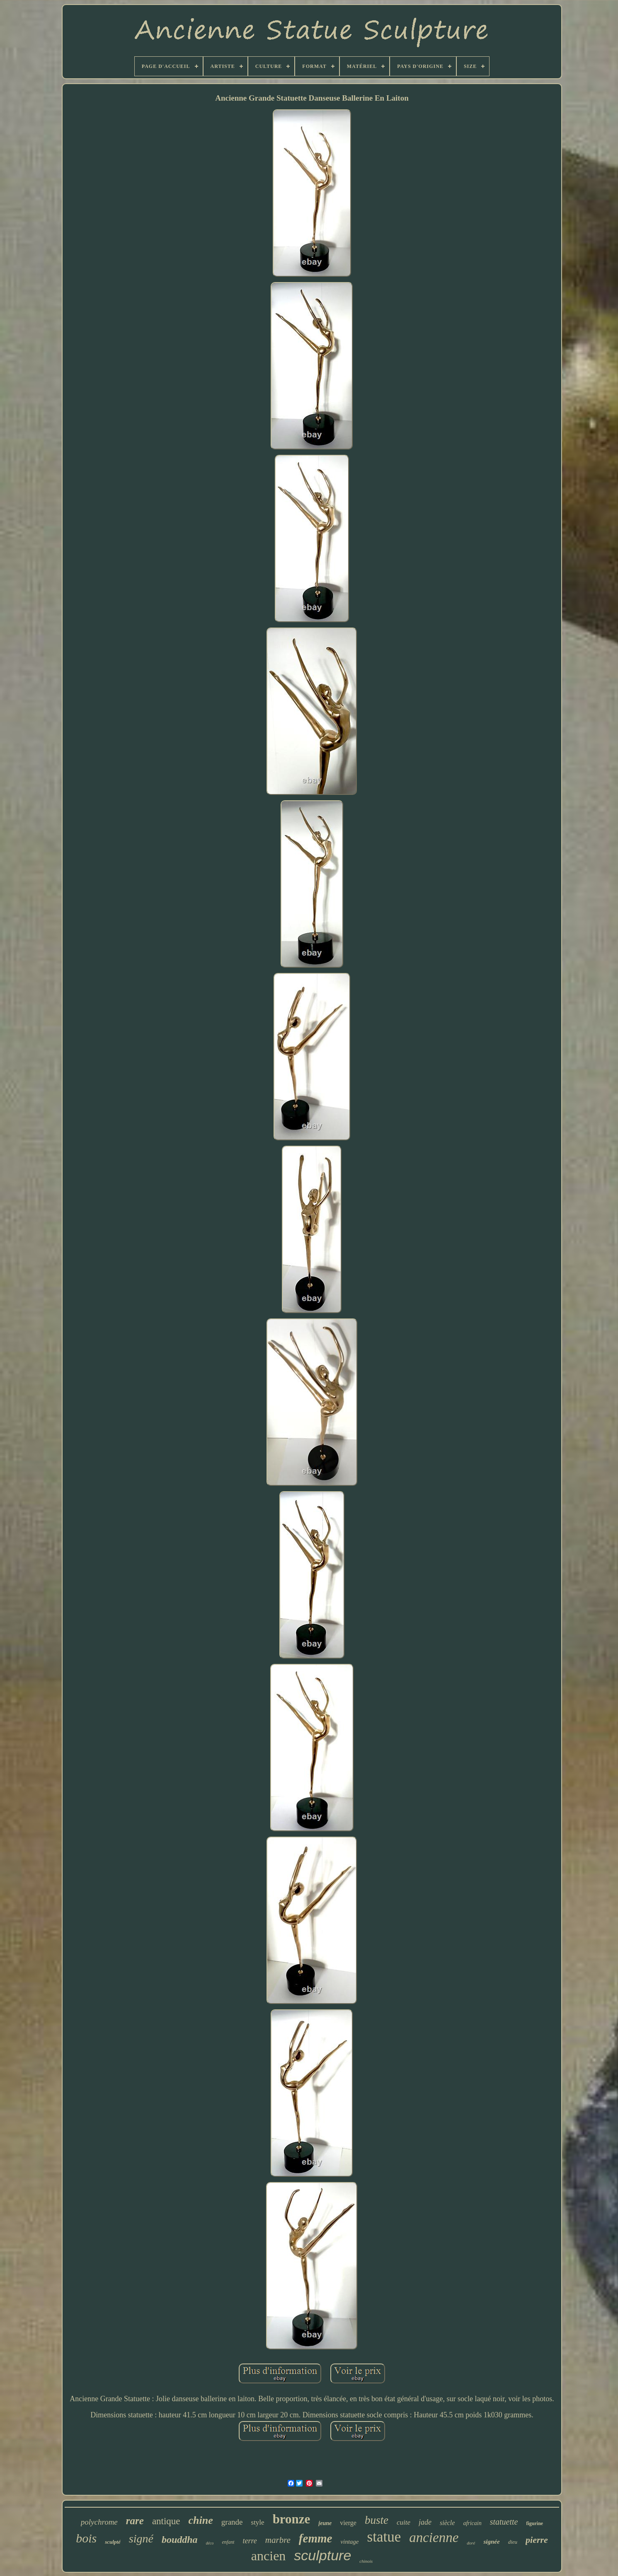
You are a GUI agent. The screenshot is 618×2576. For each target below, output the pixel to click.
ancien (268, 2555)
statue (384, 2537)
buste (376, 2520)
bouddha (180, 2539)
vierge (348, 2522)
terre (249, 2541)
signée (491, 2541)
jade (425, 2522)
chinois (366, 2561)
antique (166, 2521)
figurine (534, 2523)
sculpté (113, 2542)
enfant (228, 2542)
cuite (403, 2522)
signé (141, 2538)
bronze (291, 2519)
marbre (278, 2540)
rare (135, 2520)
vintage (349, 2541)
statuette (504, 2521)
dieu (512, 2542)
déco (210, 2543)
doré (471, 2542)
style (257, 2522)
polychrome (99, 2522)
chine (201, 2520)
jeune (325, 2523)
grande (232, 2522)
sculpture (322, 2555)
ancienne (433, 2537)
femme (315, 2538)
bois (86, 2538)
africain (472, 2523)
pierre (537, 2540)
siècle (447, 2522)
